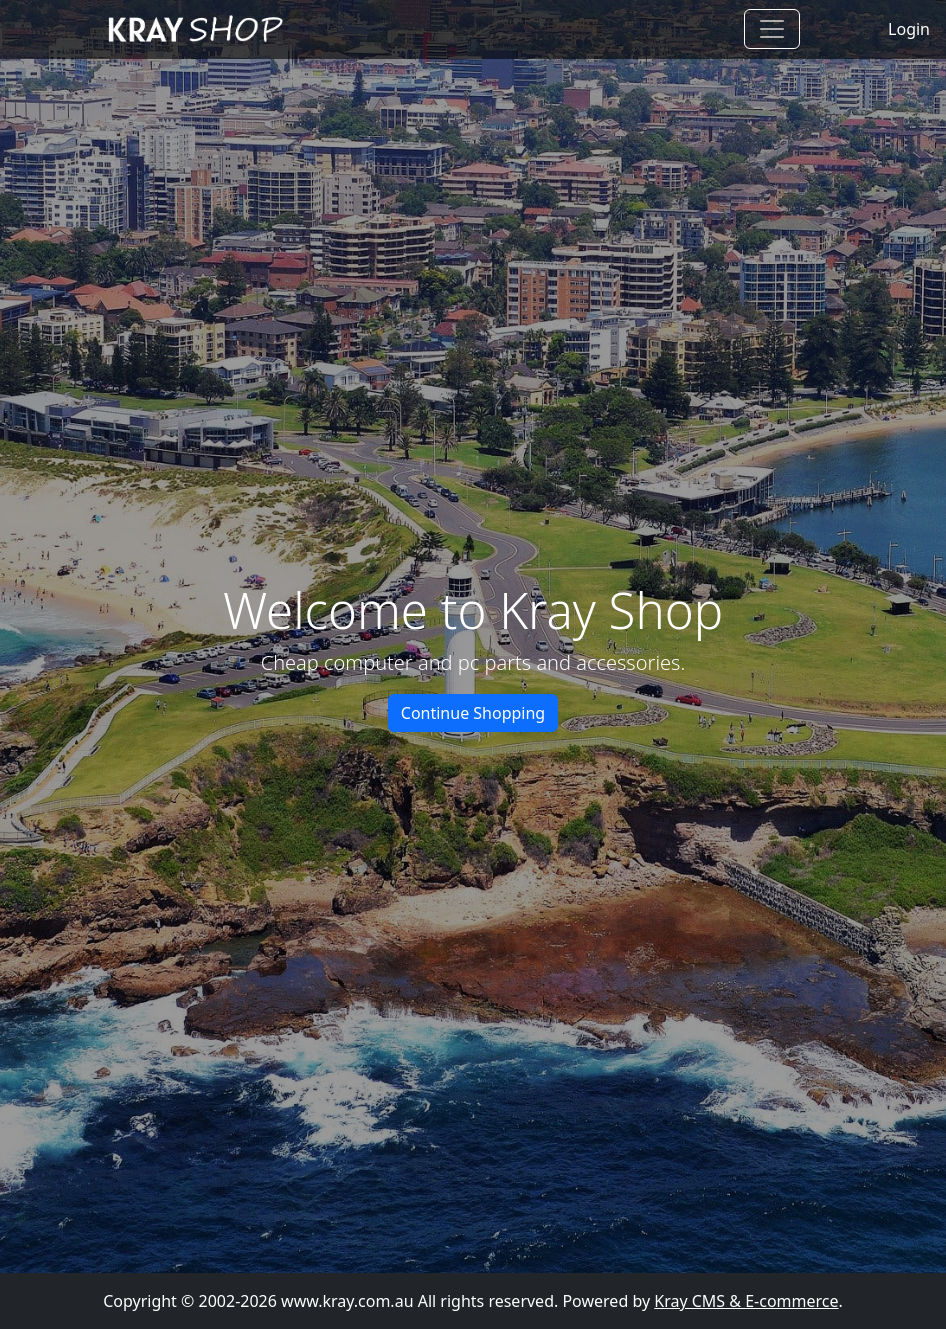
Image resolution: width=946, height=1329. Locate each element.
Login (909, 29)
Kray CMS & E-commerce (746, 1301)
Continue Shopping (473, 713)
